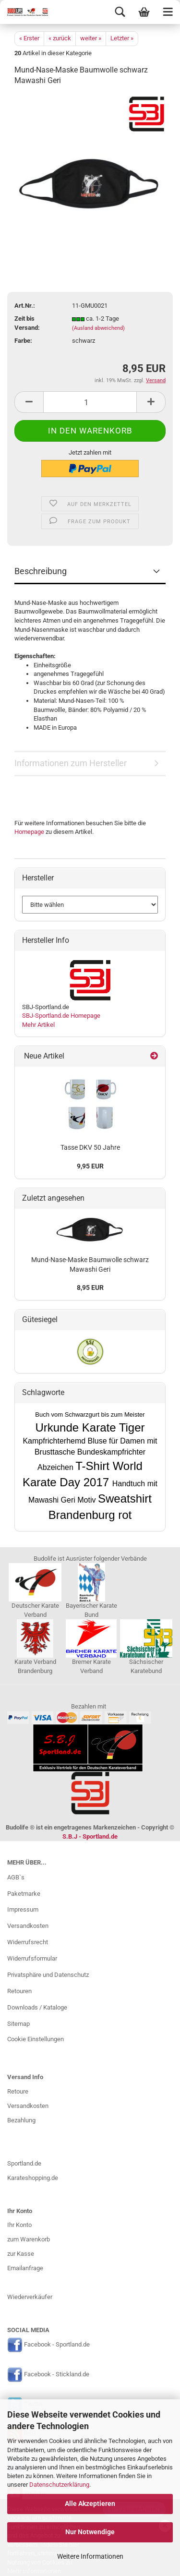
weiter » (90, 38)
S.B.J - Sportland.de (90, 1836)
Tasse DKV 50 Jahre (90, 1147)
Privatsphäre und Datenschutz (48, 1974)
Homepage (29, 831)
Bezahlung (21, 2120)
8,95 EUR (90, 1287)
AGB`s (15, 1877)
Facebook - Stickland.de (56, 2374)
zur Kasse (20, 2253)
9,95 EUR (90, 1166)
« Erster (29, 38)
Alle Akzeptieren (90, 2503)
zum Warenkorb (28, 2239)
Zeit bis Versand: (27, 323)
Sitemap (18, 2023)
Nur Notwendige (90, 2532)
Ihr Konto (19, 2224)
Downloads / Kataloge (37, 2007)
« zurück (59, 38)
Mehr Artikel (38, 1024)
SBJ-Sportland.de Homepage (61, 1015)
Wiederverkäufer (29, 2296)
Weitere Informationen (90, 2556)
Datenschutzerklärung (59, 2484)
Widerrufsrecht (27, 1942)
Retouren (19, 1991)
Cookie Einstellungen (35, 2039)
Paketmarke (23, 1893)
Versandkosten (27, 1925)
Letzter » (121, 38)
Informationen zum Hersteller (70, 763)
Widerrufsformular (32, 1958)
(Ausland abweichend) (98, 328)
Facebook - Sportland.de (57, 2344)
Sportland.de (24, 2163)
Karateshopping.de (32, 2177)
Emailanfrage (25, 2268)
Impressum (22, 1909)
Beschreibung (40, 571)
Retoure (17, 2091)
